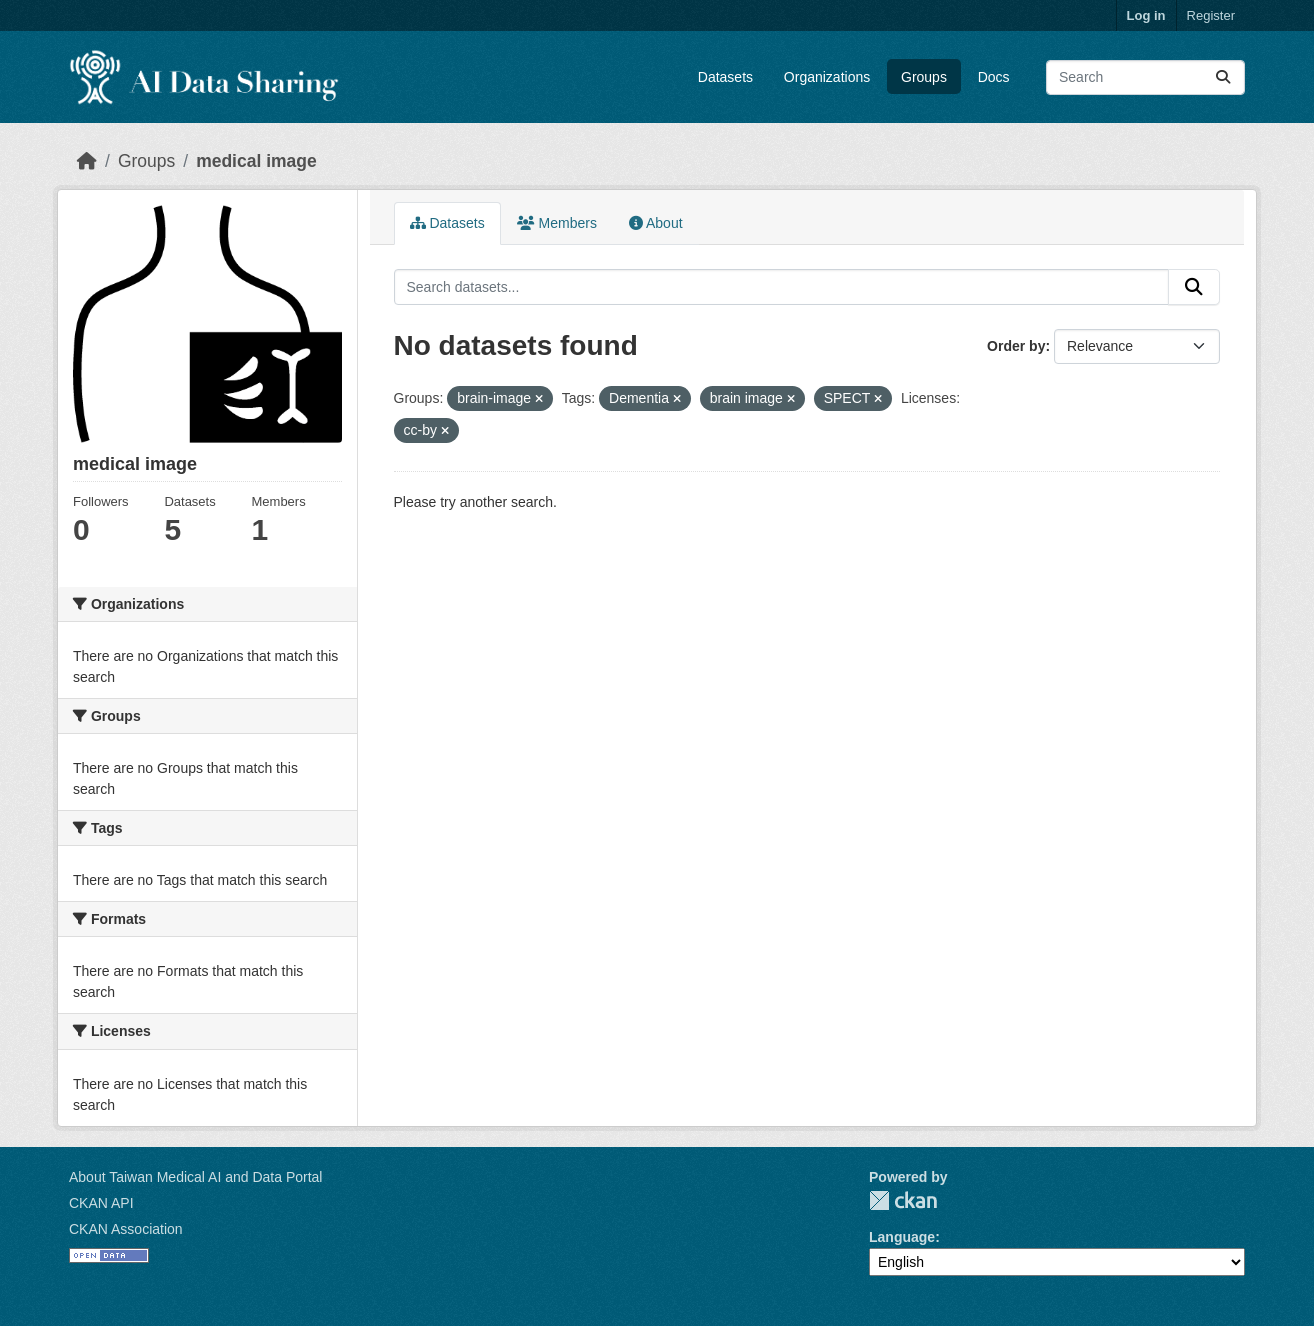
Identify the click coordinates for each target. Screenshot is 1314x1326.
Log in (1146, 15)
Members (557, 223)
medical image (256, 161)
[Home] (87, 161)
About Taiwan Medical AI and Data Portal (195, 1177)
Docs (994, 77)
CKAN (903, 1200)
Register (1211, 15)
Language (902, 1237)
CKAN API (101, 1203)
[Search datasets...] (1145, 77)
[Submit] (1223, 77)
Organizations (827, 77)
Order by (1016, 346)
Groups (924, 77)
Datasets (725, 77)
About (656, 223)
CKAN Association (126, 1229)
